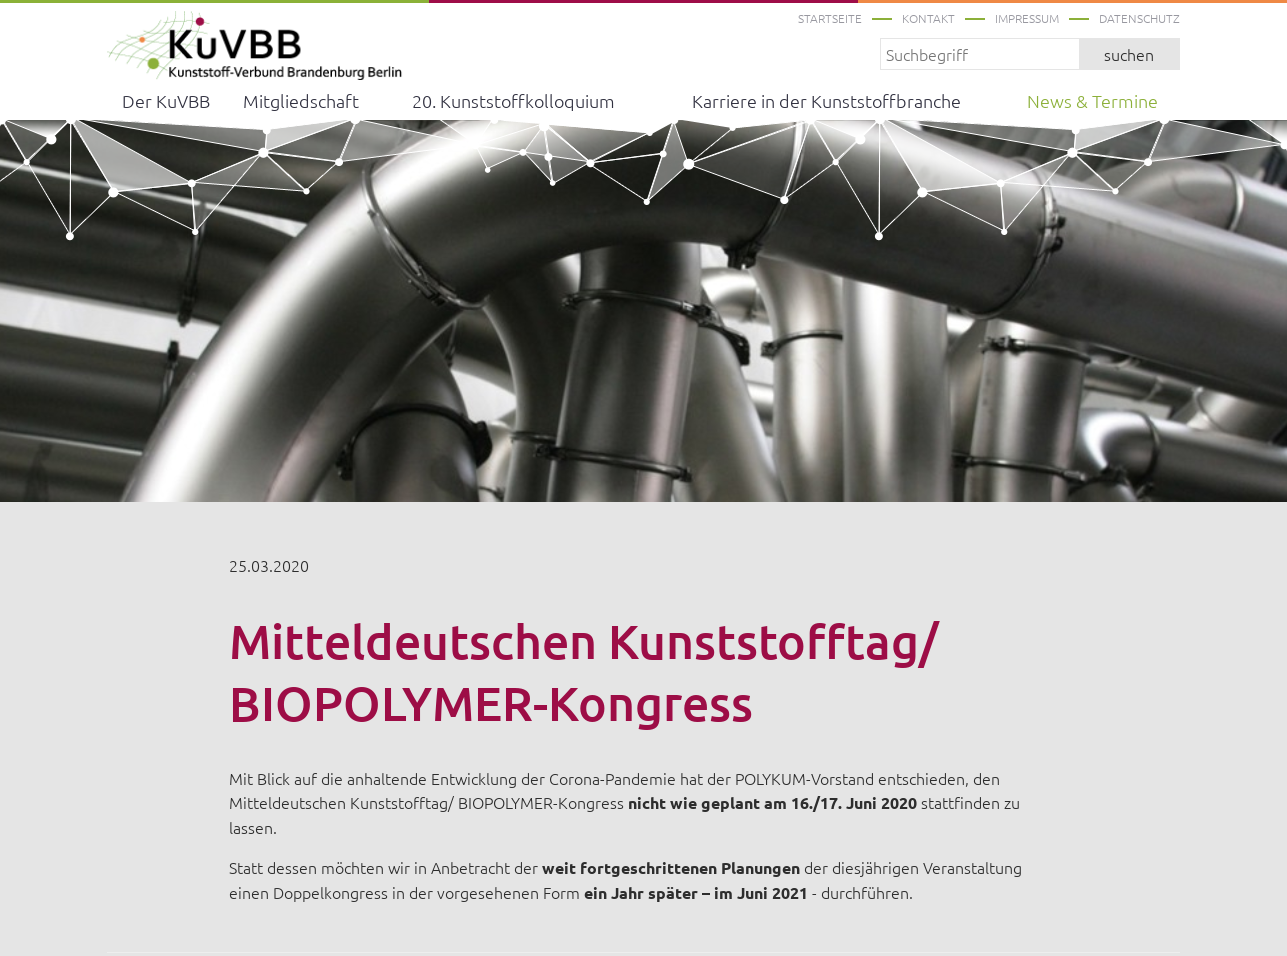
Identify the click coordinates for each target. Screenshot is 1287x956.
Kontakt (928, 18)
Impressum (1027, 18)
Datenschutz (1139, 18)
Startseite (830, 18)
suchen (1129, 54)
